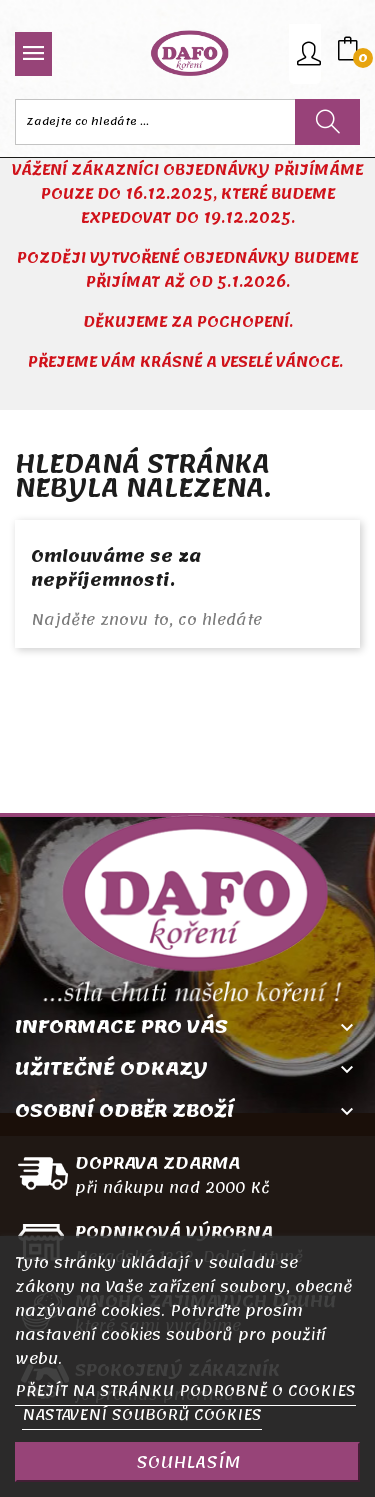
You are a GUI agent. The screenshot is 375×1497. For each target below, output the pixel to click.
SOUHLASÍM (188, 1462)
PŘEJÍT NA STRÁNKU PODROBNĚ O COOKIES (185, 1391)
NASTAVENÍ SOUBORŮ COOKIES (142, 1415)
